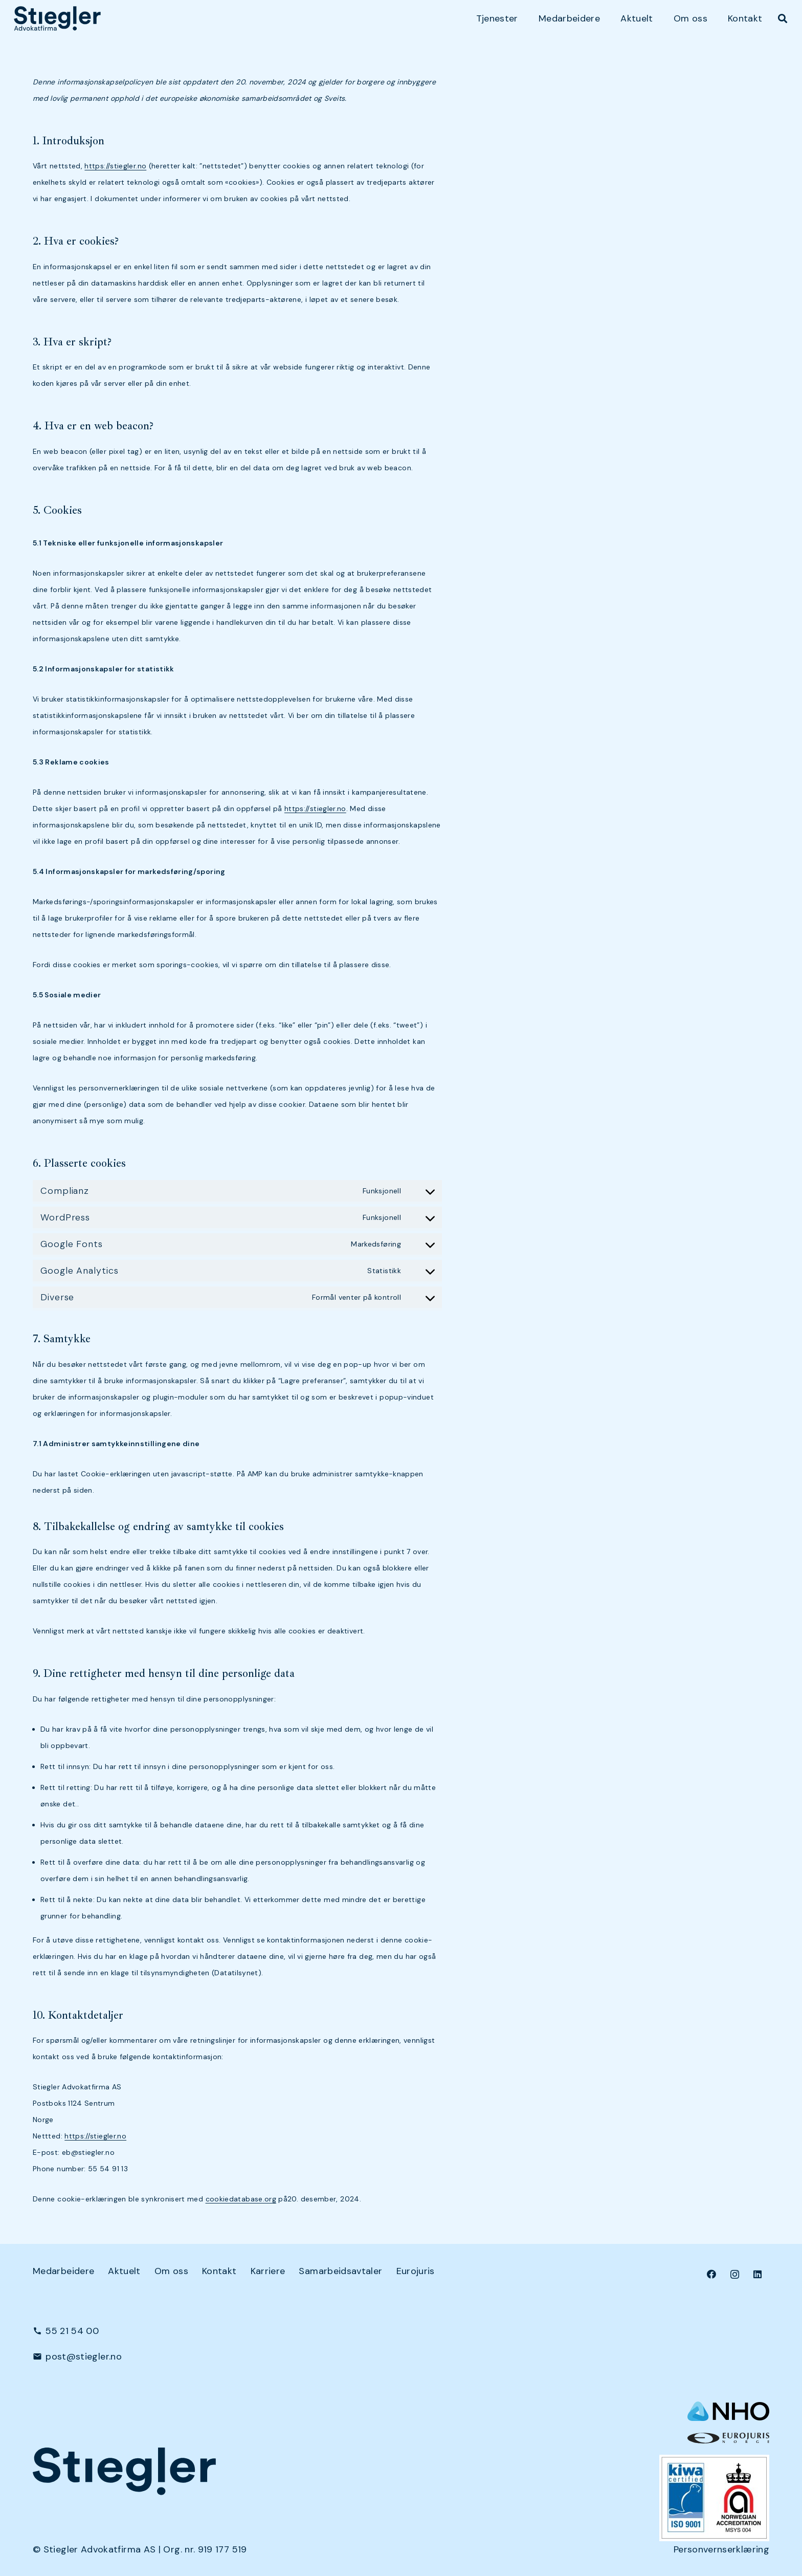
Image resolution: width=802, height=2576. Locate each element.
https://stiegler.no (115, 165)
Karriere (268, 2271)
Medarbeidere (63, 2271)
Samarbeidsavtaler (340, 2271)
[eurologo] (728, 2438)
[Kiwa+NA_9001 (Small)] (714, 2498)
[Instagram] (734, 2274)
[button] (782, 18)
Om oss (171, 2271)
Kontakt (219, 2271)
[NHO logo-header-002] (728, 2411)
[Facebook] (711, 2274)
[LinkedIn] (757, 2274)
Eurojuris (415, 2271)
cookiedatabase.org (241, 2198)
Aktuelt (124, 2271)
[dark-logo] (57, 18)
